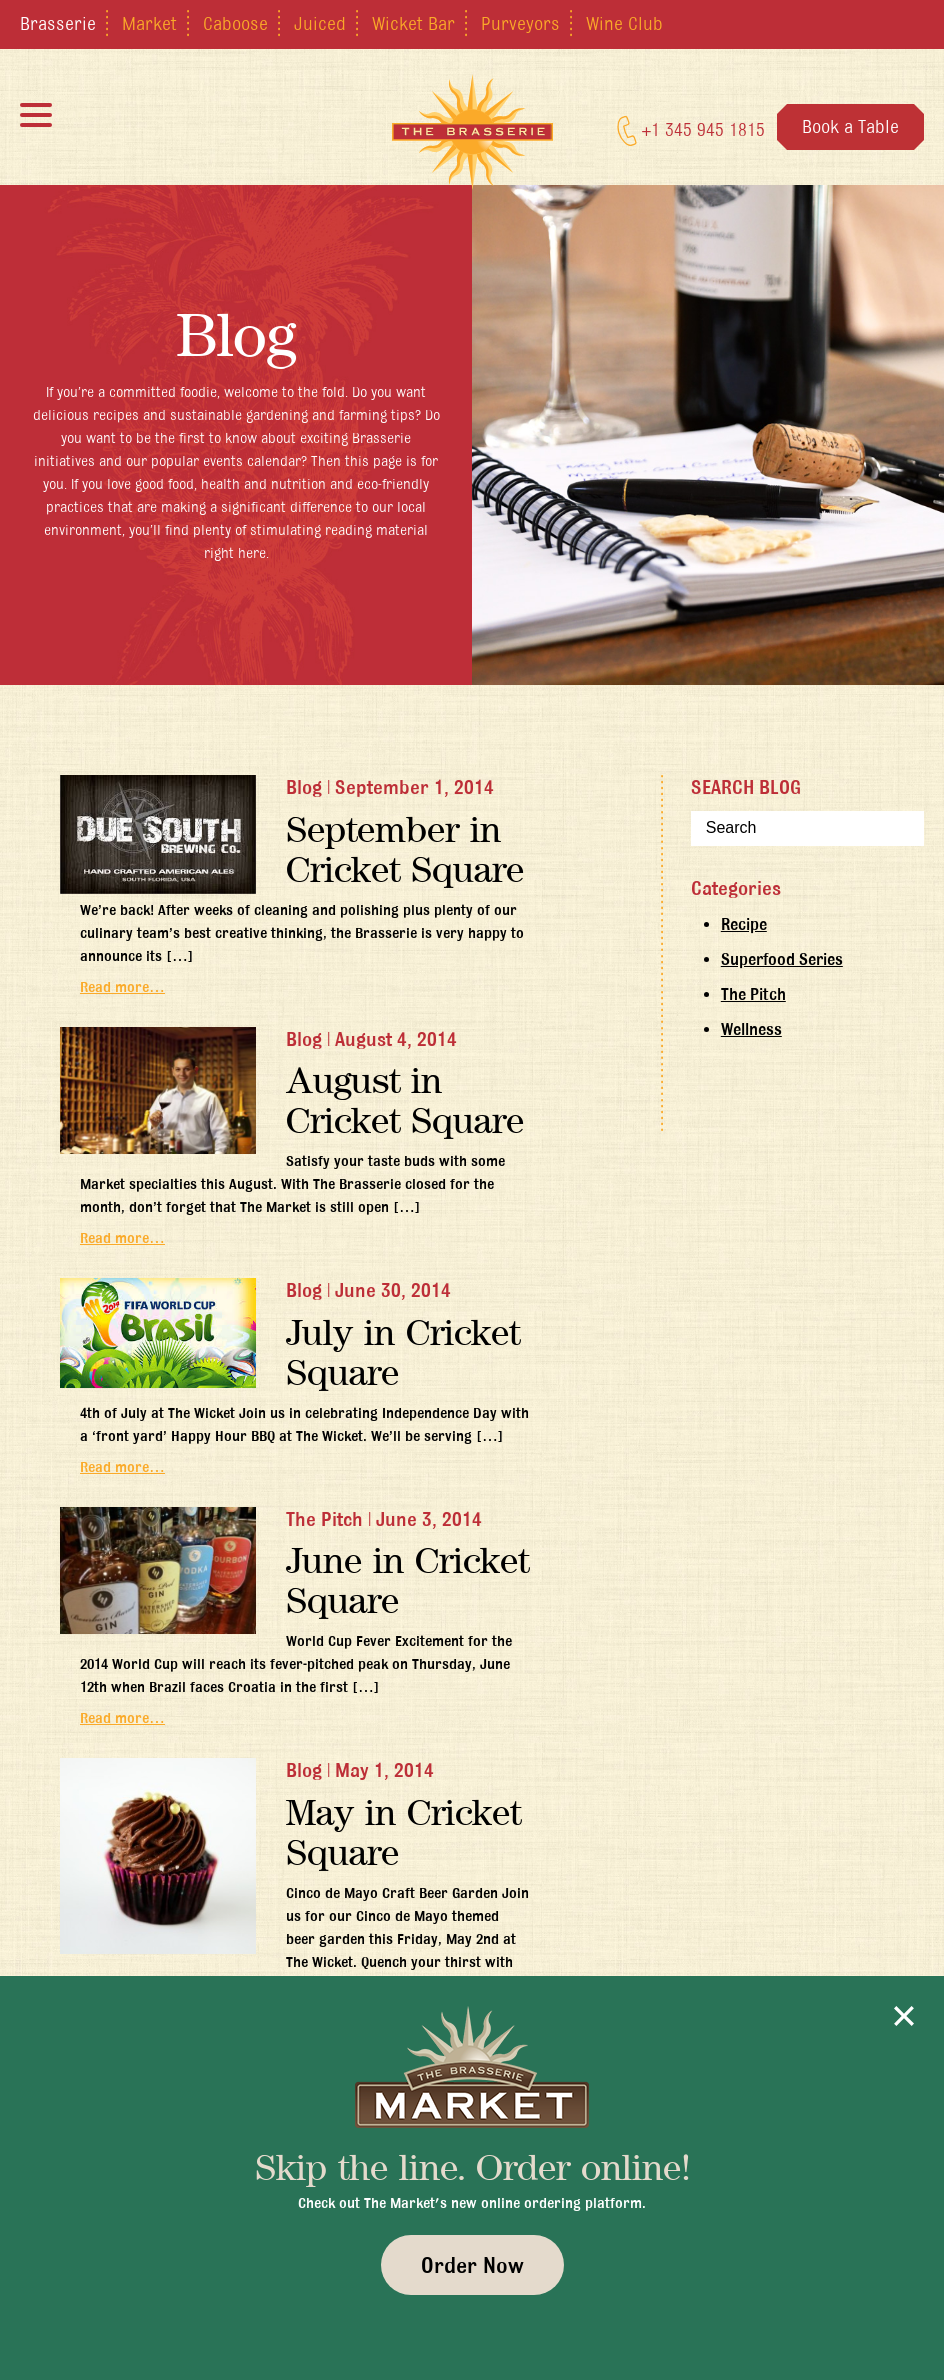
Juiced (320, 23)
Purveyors (520, 23)
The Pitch (753, 994)
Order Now (472, 2265)
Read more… (122, 987)
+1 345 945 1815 (691, 131)
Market (149, 23)
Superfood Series (782, 959)
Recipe (744, 924)
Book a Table (850, 126)
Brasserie (58, 23)
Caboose (235, 23)
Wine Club (624, 23)
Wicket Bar (413, 23)
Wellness (751, 1029)
